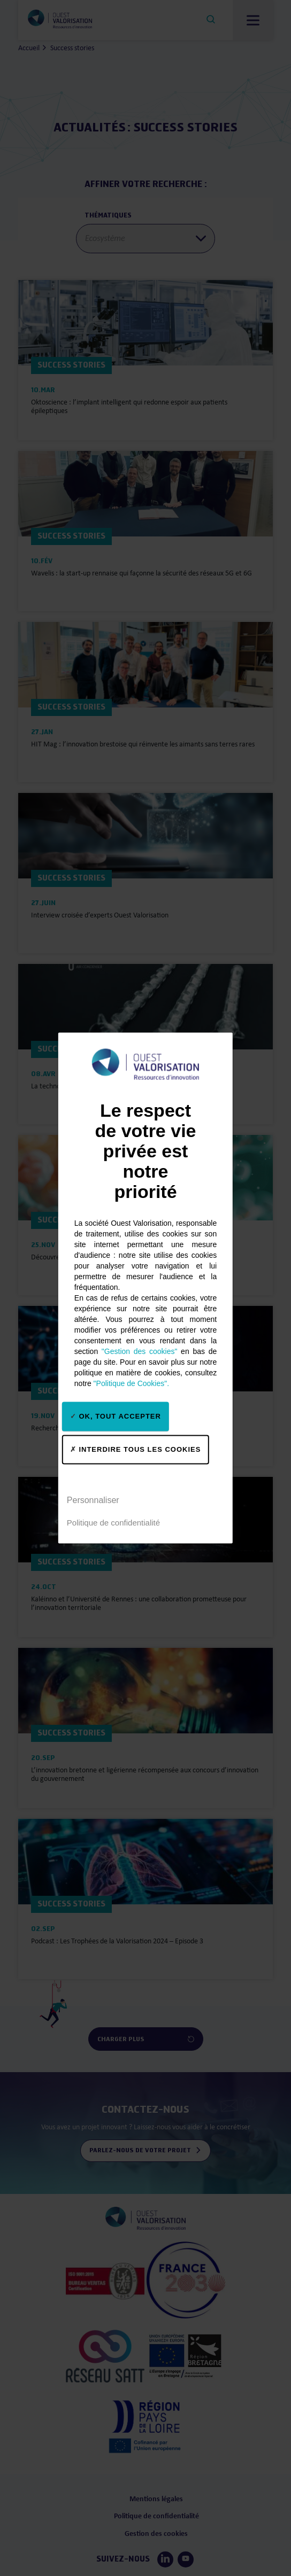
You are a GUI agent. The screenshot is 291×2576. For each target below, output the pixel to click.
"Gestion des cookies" (140, 1351)
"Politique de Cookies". (131, 1383)
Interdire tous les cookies (135, 1449)
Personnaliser (93, 1500)
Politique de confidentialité (113, 1522)
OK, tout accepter (115, 1416)
